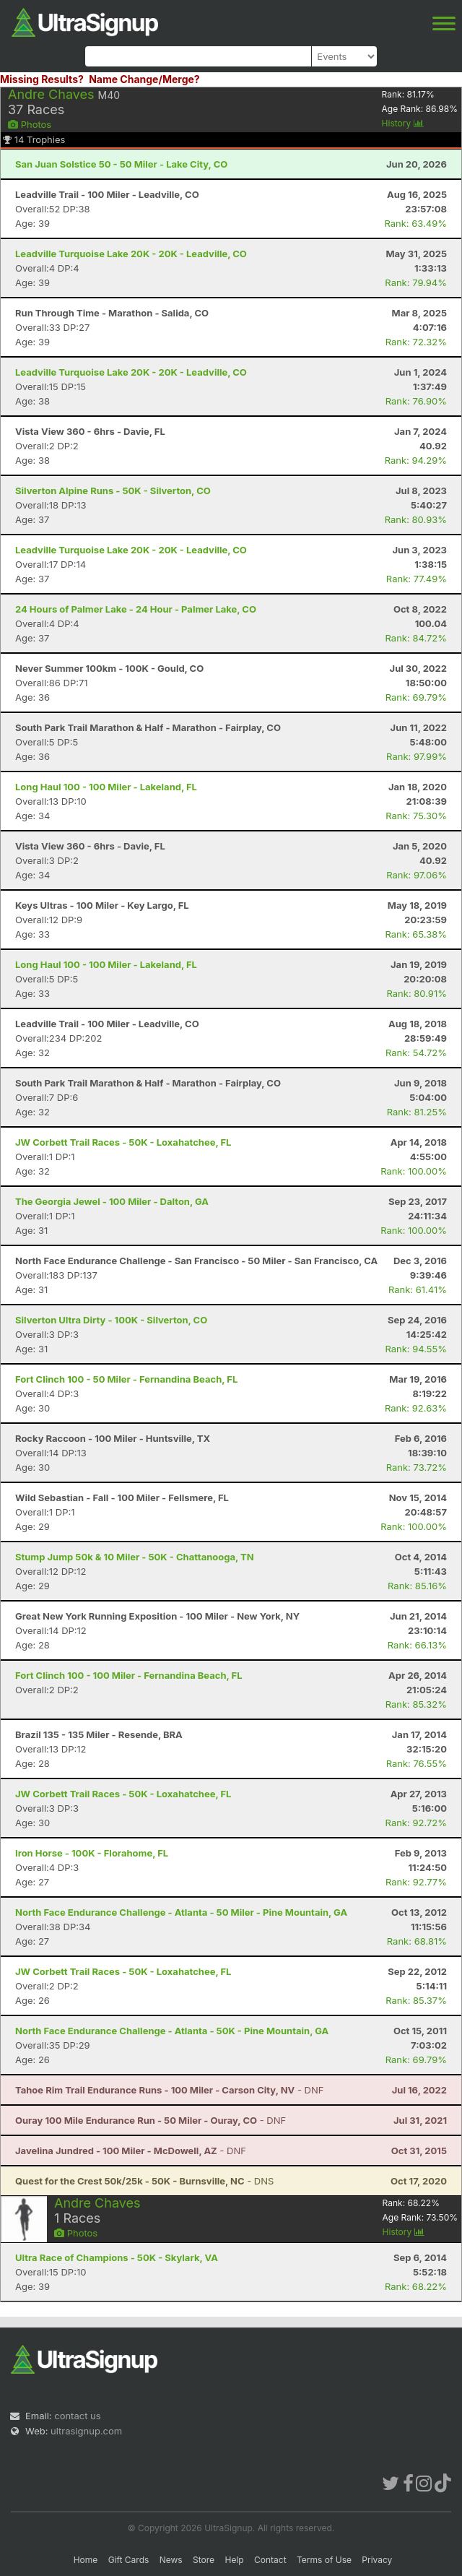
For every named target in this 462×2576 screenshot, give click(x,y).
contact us (77, 2415)
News (171, 2559)
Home (86, 2559)
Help (234, 2559)
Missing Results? (42, 79)
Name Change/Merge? (144, 79)
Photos (29, 124)
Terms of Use (324, 2559)
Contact (270, 2559)
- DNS (144, 2181)
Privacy (377, 2559)
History (403, 123)
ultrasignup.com (86, 2431)
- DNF (169, 2090)
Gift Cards (128, 2559)
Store (203, 2559)
